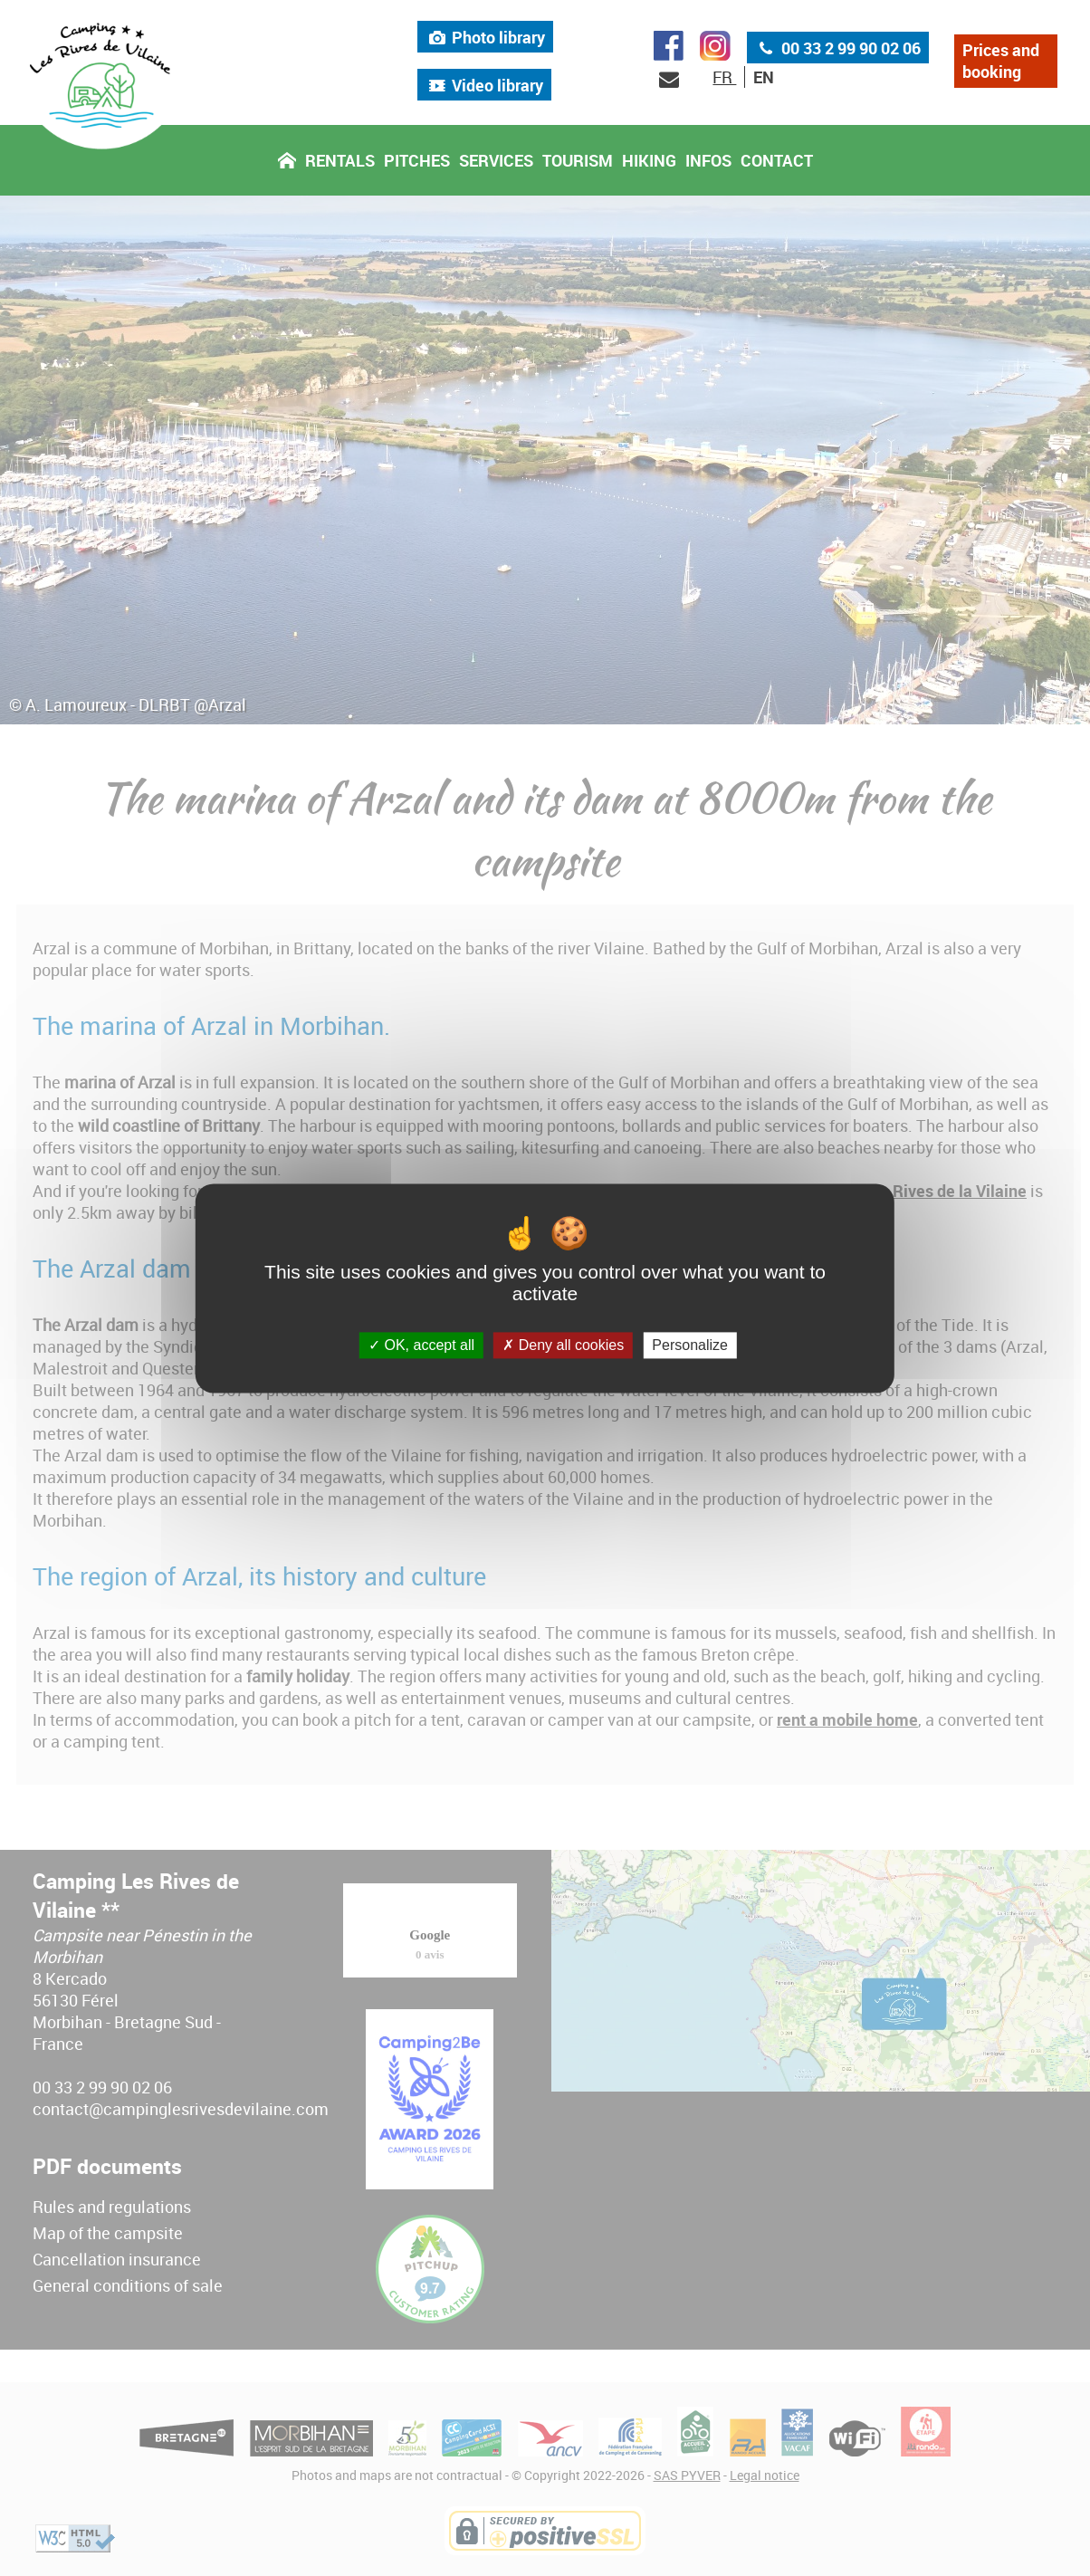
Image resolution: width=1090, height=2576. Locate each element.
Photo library (485, 40)
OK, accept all (421, 1345)
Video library (484, 88)
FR (724, 80)
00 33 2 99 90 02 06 (838, 51)
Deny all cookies (563, 1345)
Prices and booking (1000, 64)
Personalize (690, 1345)
